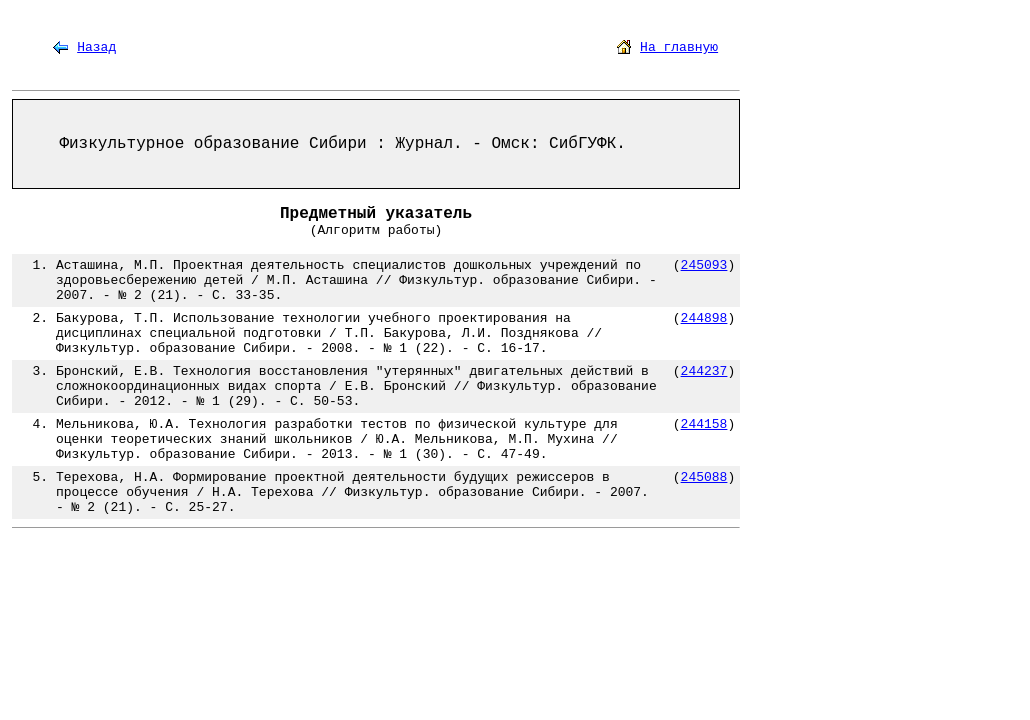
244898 (704, 318)
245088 (704, 477)
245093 (704, 265)
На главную (679, 47)
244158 (704, 424)
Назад (96, 47)
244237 (704, 371)
